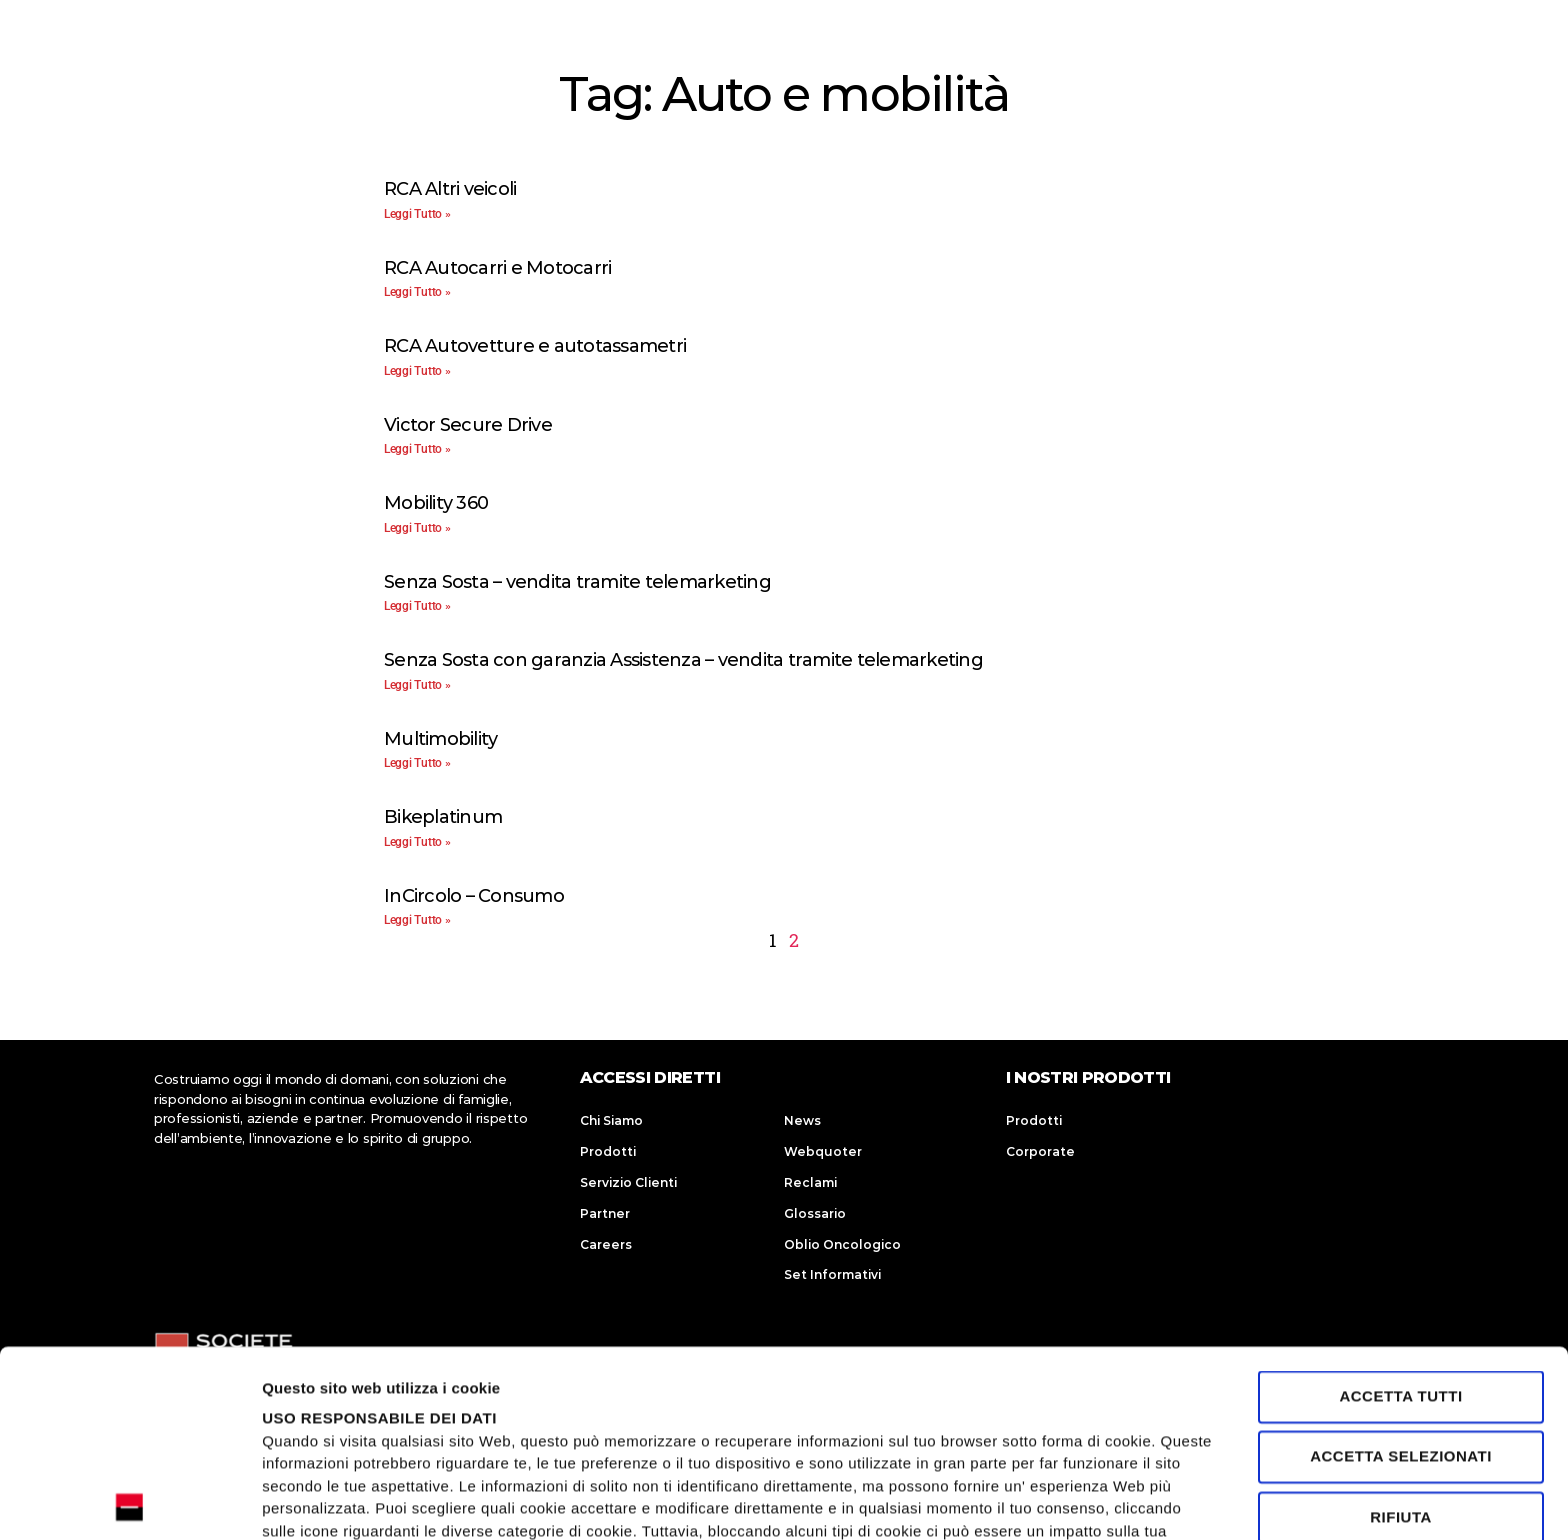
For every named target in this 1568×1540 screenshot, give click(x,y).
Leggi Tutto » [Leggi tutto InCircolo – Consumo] (417, 920)
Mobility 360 (436, 503)
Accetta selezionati (1401, 1270)
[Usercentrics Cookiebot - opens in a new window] (129, 1501)
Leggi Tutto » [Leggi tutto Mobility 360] (417, 528)
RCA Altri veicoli (450, 189)
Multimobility (440, 739)
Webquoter (823, 1151)
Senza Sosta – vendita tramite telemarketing (577, 582)
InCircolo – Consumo (474, 896)
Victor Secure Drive (468, 425)
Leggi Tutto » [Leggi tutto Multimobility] (417, 763)
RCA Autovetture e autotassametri (535, 346)
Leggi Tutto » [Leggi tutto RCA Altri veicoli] (417, 214)
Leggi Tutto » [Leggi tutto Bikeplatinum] (417, 842)
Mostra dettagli (316, 1500)
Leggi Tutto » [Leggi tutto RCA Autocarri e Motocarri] (417, 292)
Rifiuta (1401, 1330)
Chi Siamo (611, 1120)
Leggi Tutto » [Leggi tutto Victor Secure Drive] (417, 449)
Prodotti (608, 1151)
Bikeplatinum (443, 817)
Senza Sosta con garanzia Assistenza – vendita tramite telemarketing (683, 660)
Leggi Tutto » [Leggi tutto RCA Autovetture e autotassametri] (417, 371)
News (802, 1120)
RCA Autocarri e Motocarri (497, 268)
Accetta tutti (1400, 1209)
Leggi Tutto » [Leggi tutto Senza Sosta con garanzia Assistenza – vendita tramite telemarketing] (417, 685)
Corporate (1040, 1151)
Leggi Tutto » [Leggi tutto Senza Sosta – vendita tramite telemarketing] (417, 606)
